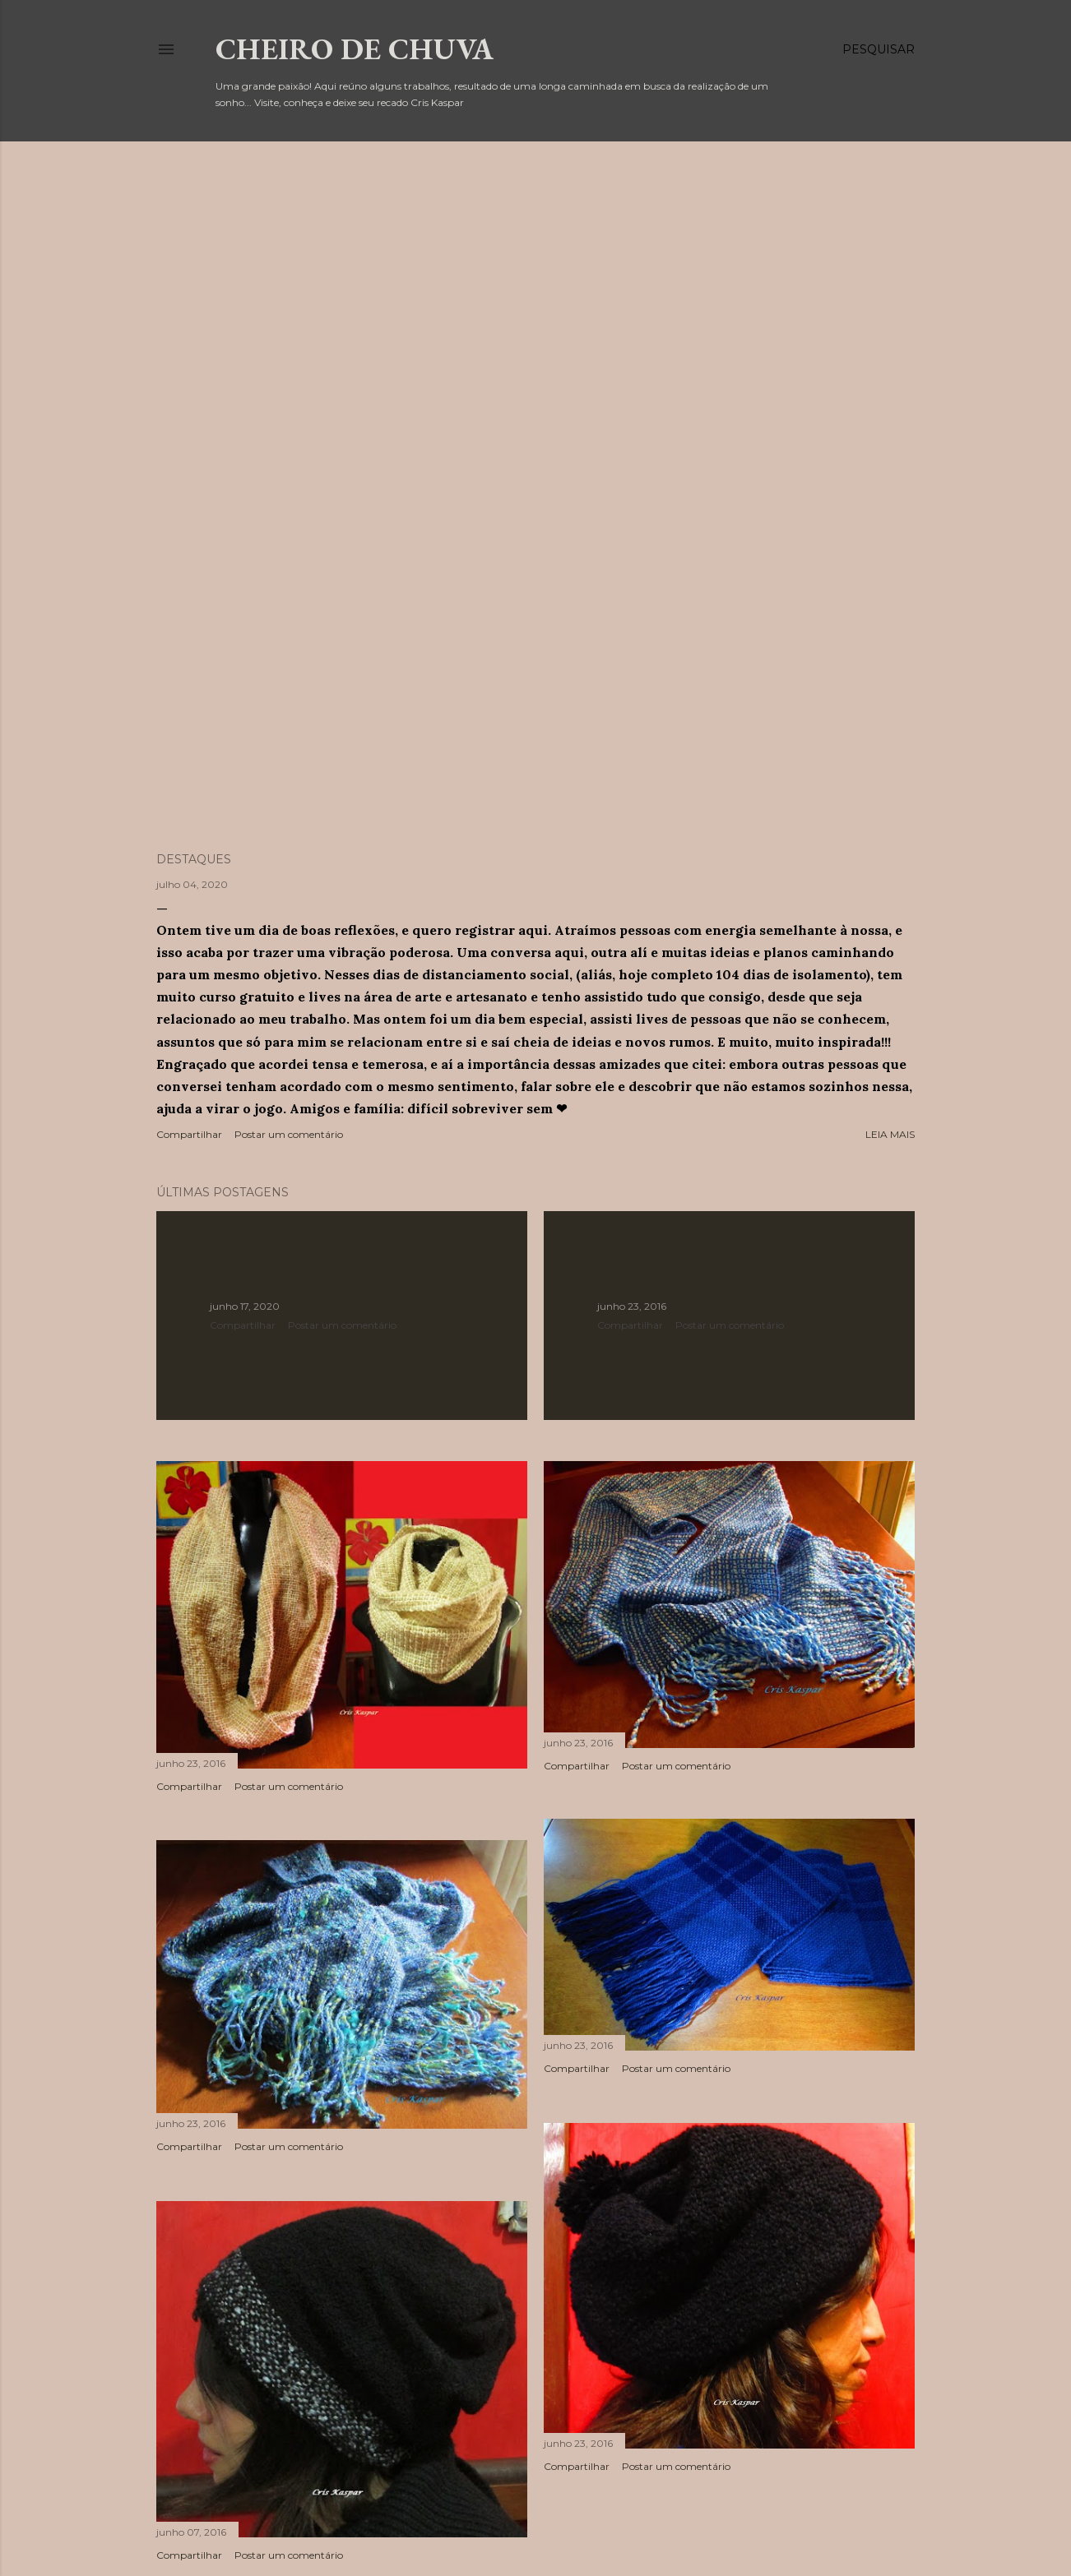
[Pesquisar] (878, 49)
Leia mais (890, 1134)
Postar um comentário (288, 1134)
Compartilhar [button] (189, 1134)
